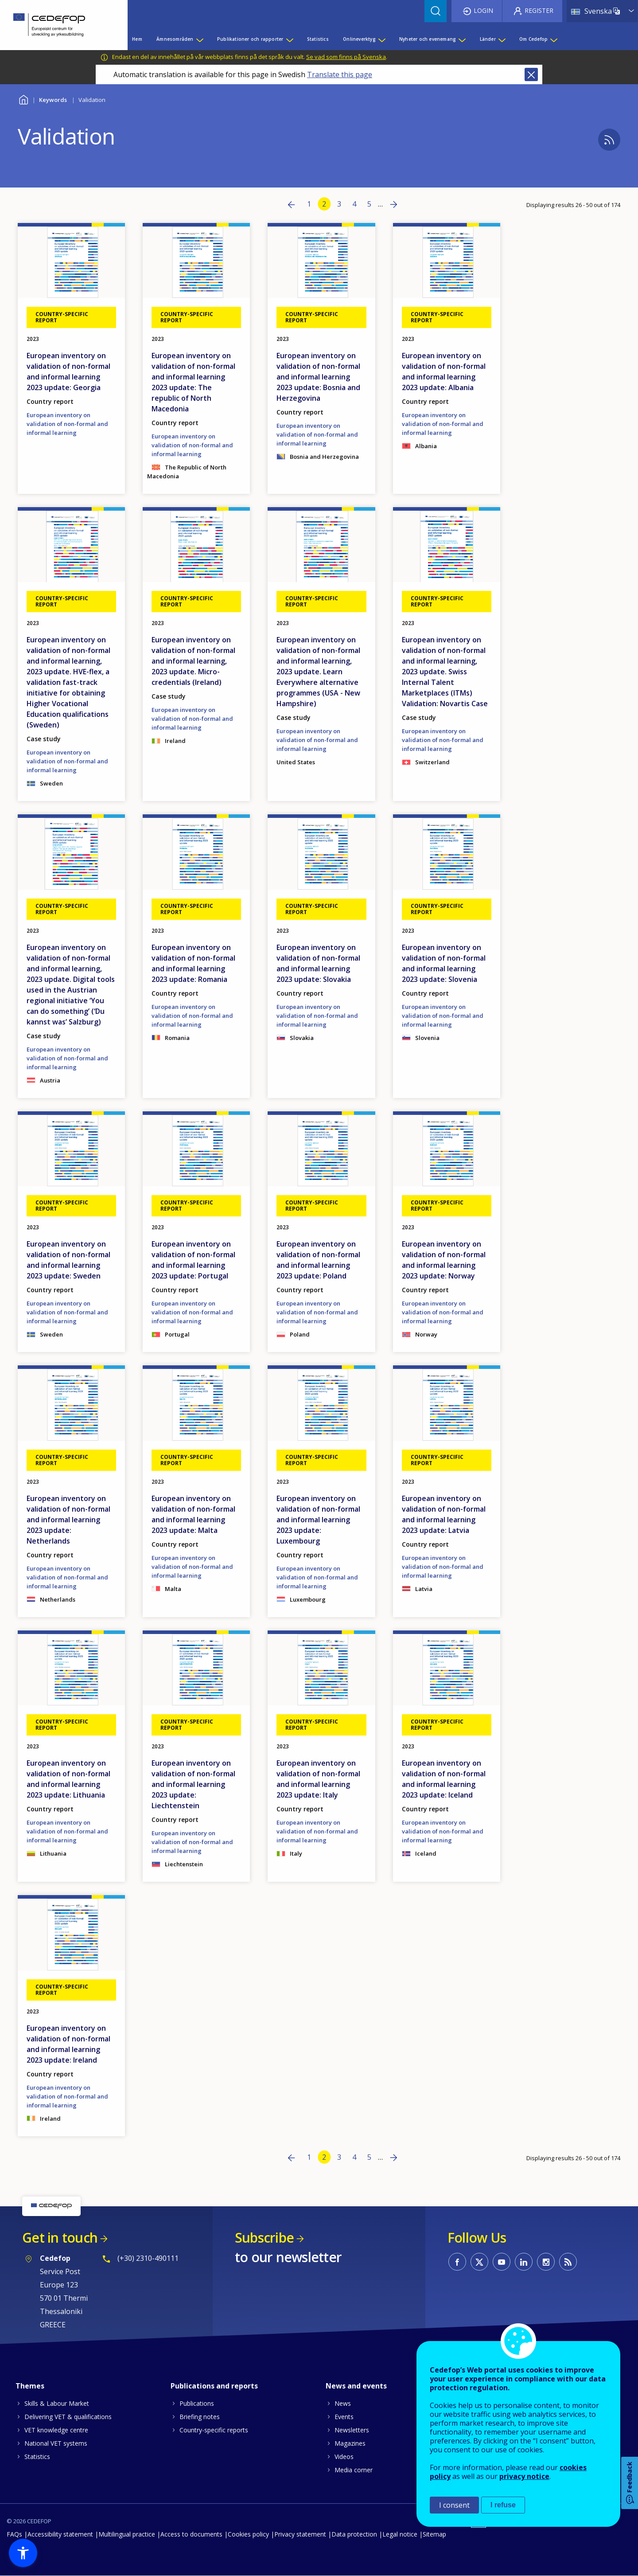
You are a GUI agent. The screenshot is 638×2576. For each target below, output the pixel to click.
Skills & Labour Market (56, 2403)
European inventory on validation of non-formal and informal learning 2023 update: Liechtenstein (193, 1784)
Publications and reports (214, 2386)
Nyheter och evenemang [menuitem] (427, 39)
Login (483, 10)
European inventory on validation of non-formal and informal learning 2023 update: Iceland (444, 1779)
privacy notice (524, 2476)
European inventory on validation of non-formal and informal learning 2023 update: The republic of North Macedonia (193, 382)
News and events (356, 2386)
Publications (196, 2403)
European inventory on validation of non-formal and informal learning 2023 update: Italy (318, 1779)
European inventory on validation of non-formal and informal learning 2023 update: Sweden (68, 1260)
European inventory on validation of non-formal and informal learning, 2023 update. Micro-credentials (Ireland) (193, 661)
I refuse (503, 2505)
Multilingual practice (126, 2534)
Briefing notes (199, 2416)
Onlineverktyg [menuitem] (359, 39)
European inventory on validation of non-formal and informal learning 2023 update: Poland (318, 1260)
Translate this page (339, 74)
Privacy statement (300, 2534)
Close (531, 74)
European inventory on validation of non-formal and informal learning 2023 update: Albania (444, 371)
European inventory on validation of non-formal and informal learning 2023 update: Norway (444, 1260)
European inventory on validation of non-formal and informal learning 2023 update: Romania (193, 963)
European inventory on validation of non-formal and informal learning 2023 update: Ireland (68, 2044)
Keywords (53, 100)
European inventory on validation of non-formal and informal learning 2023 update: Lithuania (68, 1779)
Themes (30, 2386)
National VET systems (55, 2443)
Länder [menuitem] (488, 39)
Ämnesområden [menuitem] (174, 39)
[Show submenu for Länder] (502, 39)
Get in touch (59, 2237)
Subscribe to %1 (609, 140)
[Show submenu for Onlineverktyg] (381, 39)
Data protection (354, 2534)
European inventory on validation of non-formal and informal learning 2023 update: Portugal (193, 1260)
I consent (454, 2505)
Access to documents (191, 2534)
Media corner (354, 2470)
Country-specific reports (213, 2430)
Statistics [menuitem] (318, 39)
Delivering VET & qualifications (68, 2416)
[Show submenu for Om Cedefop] (553, 39)
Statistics (37, 2456)
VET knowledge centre (56, 2430)
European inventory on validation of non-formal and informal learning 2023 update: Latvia (444, 1514)
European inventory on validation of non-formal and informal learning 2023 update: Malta (193, 1514)
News (343, 2403)
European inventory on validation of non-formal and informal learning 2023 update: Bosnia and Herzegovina (318, 377)
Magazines (350, 2443)
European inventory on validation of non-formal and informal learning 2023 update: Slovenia (444, 963)
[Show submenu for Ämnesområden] (199, 39)
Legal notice (399, 2534)
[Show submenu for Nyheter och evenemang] (462, 39)
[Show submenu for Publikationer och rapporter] (289, 39)
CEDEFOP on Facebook (457, 2262)
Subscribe (264, 2237)
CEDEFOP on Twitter (479, 2262)
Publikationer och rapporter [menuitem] (250, 39)
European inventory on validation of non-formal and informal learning (67, 424)
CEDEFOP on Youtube (501, 2262)
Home (23, 98)
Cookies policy (248, 2534)
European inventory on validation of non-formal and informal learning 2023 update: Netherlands (68, 1519)
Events (344, 2416)
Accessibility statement (60, 2534)
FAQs (14, 2534)
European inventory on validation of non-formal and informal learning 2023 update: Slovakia (318, 963)
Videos (344, 2456)
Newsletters (352, 2430)
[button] (23, 2553)
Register (539, 10)
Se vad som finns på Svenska (346, 57)
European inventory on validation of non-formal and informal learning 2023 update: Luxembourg (318, 1519)
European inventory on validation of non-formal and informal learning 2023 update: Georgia (68, 371)
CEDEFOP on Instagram (546, 2262)
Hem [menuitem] (137, 39)
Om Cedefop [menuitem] (533, 39)
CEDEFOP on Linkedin (524, 2262)
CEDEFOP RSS (568, 2262)
